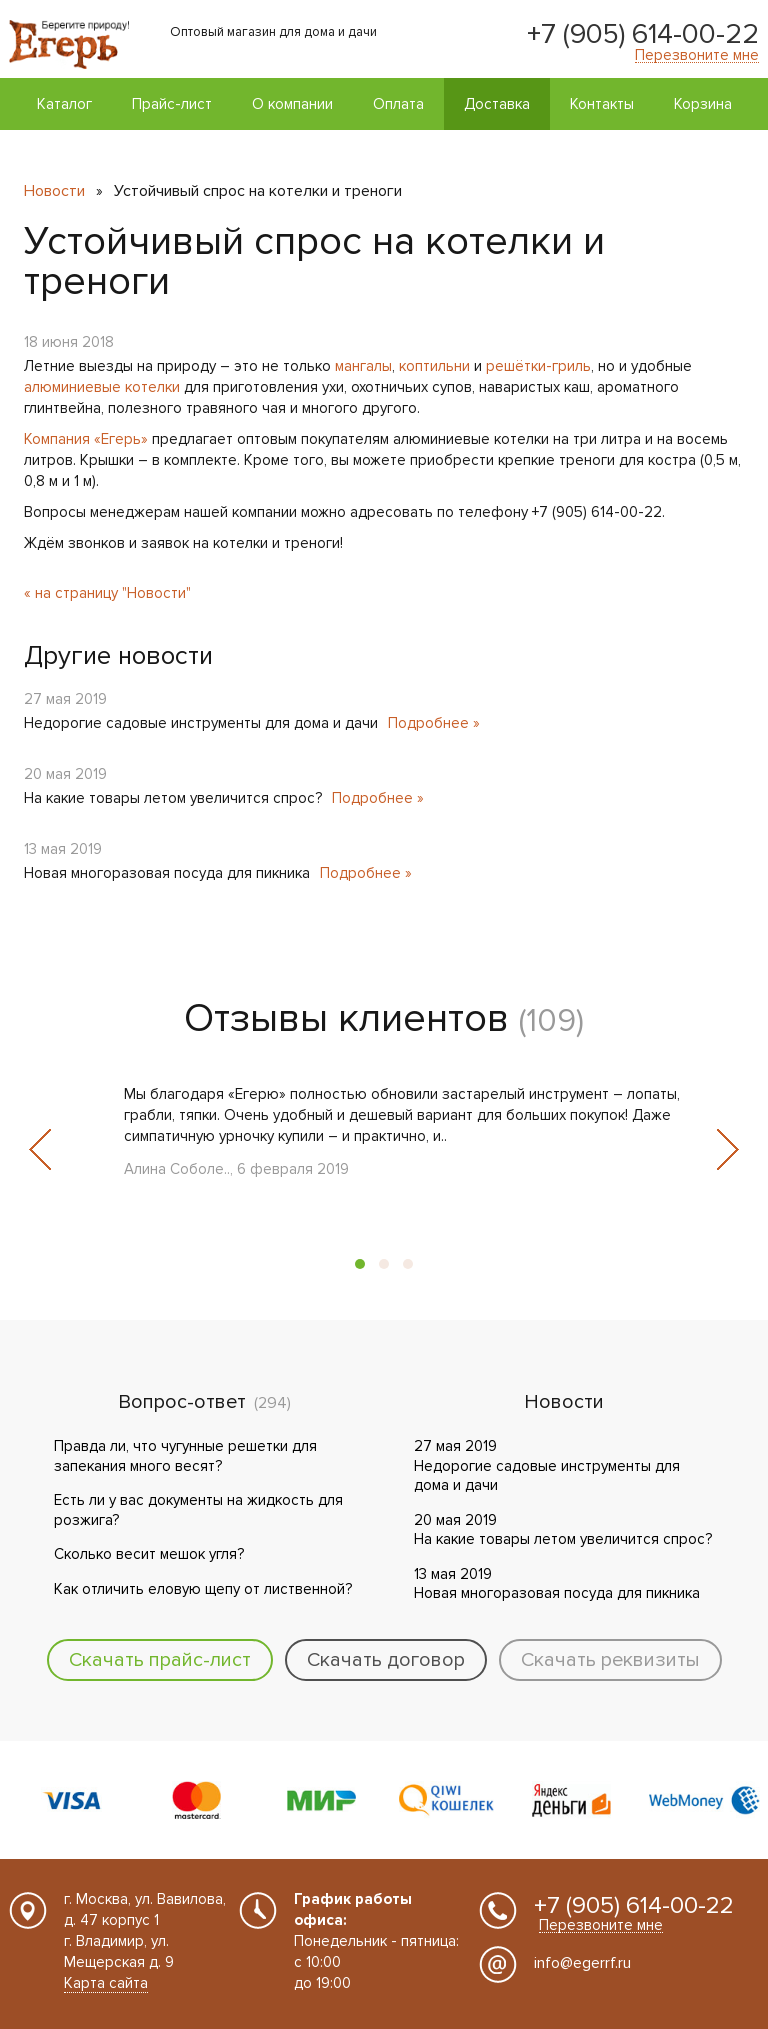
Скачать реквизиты (610, 1660)
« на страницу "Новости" (107, 593)
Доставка (497, 104)
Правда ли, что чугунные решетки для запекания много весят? (185, 1456)
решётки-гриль (538, 366)
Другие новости (118, 656)
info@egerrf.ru (582, 1963)
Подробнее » (434, 723)
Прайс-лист (172, 104)
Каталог (64, 104)
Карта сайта (106, 1983)
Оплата (398, 104)
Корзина (703, 104)
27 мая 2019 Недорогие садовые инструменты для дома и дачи (547, 1465)
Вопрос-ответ (182, 1402)
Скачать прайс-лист (160, 1660)
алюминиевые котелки (102, 387)
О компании (292, 104)
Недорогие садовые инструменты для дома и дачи (201, 723)
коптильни (434, 366)
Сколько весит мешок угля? (149, 1554)
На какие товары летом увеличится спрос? (173, 798)
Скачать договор (386, 1660)
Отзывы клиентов (346, 1018)
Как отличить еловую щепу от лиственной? (203, 1589)
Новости (54, 191)
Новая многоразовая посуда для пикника (167, 873)
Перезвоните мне (697, 55)
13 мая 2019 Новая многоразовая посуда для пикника (557, 1584)
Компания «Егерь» (86, 439)
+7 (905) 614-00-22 (643, 34)
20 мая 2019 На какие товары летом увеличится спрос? (563, 1530)
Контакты (602, 104)
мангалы (363, 366)
